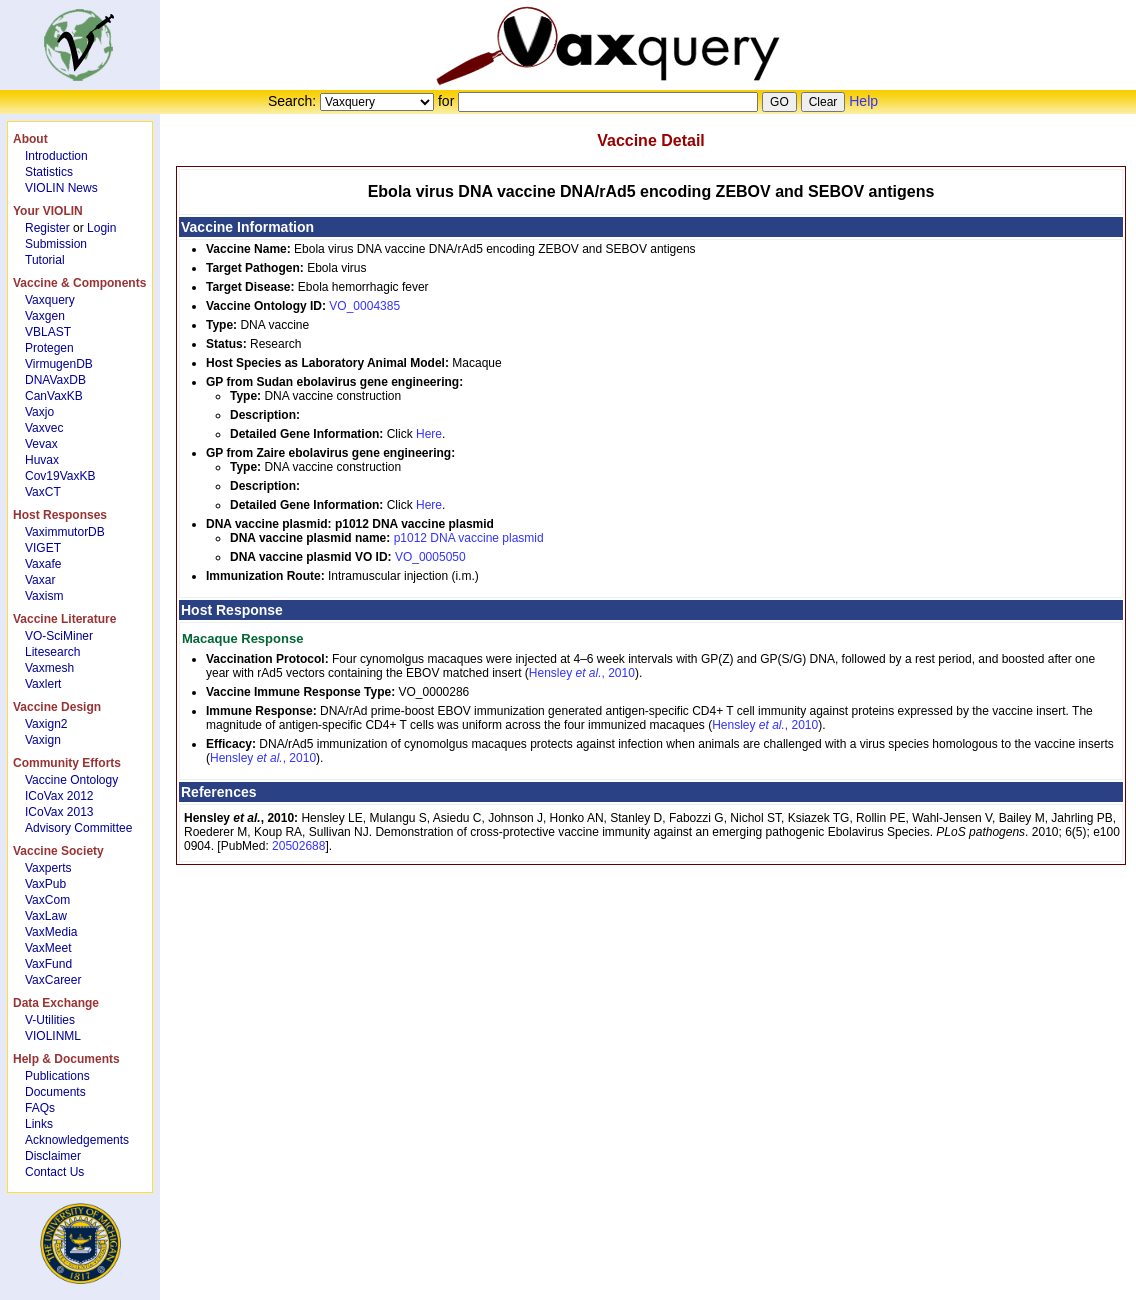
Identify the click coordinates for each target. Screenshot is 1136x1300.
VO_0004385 (364, 306)
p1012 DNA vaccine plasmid (469, 538)
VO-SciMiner (59, 636)
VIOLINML (53, 1036)
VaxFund (48, 964)
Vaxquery (50, 300)
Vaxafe (43, 564)
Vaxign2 (46, 724)
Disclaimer (53, 1156)
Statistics (49, 172)
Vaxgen (45, 316)
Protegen (49, 348)
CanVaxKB (54, 396)
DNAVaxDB (55, 380)
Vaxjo (39, 412)
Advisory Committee (78, 828)
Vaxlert (43, 684)
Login (101, 228)
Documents (55, 1092)
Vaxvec (44, 428)
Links (39, 1124)
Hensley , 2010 (582, 673)
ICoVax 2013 (59, 812)
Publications (57, 1076)
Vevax (41, 444)
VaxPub (45, 884)
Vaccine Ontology (71, 780)
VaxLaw (46, 916)
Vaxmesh (49, 668)
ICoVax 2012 (59, 796)
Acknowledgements (77, 1140)
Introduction (56, 156)
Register (47, 228)
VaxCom (47, 900)
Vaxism (44, 596)
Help (863, 101)
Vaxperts (48, 868)
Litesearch (52, 652)
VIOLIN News (61, 188)
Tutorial (45, 260)
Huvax (42, 460)
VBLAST (48, 332)
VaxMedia (51, 932)
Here (429, 434)
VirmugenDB (59, 364)
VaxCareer (53, 980)
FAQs (40, 1108)
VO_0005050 (430, 557)
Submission (56, 244)
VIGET (43, 548)
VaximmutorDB (65, 532)
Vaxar (40, 580)
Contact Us (54, 1172)
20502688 (298, 846)
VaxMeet (48, 948)
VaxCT (43, 492)
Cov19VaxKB (60, 476)
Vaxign (43, 740)
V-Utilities (50, 1020)
